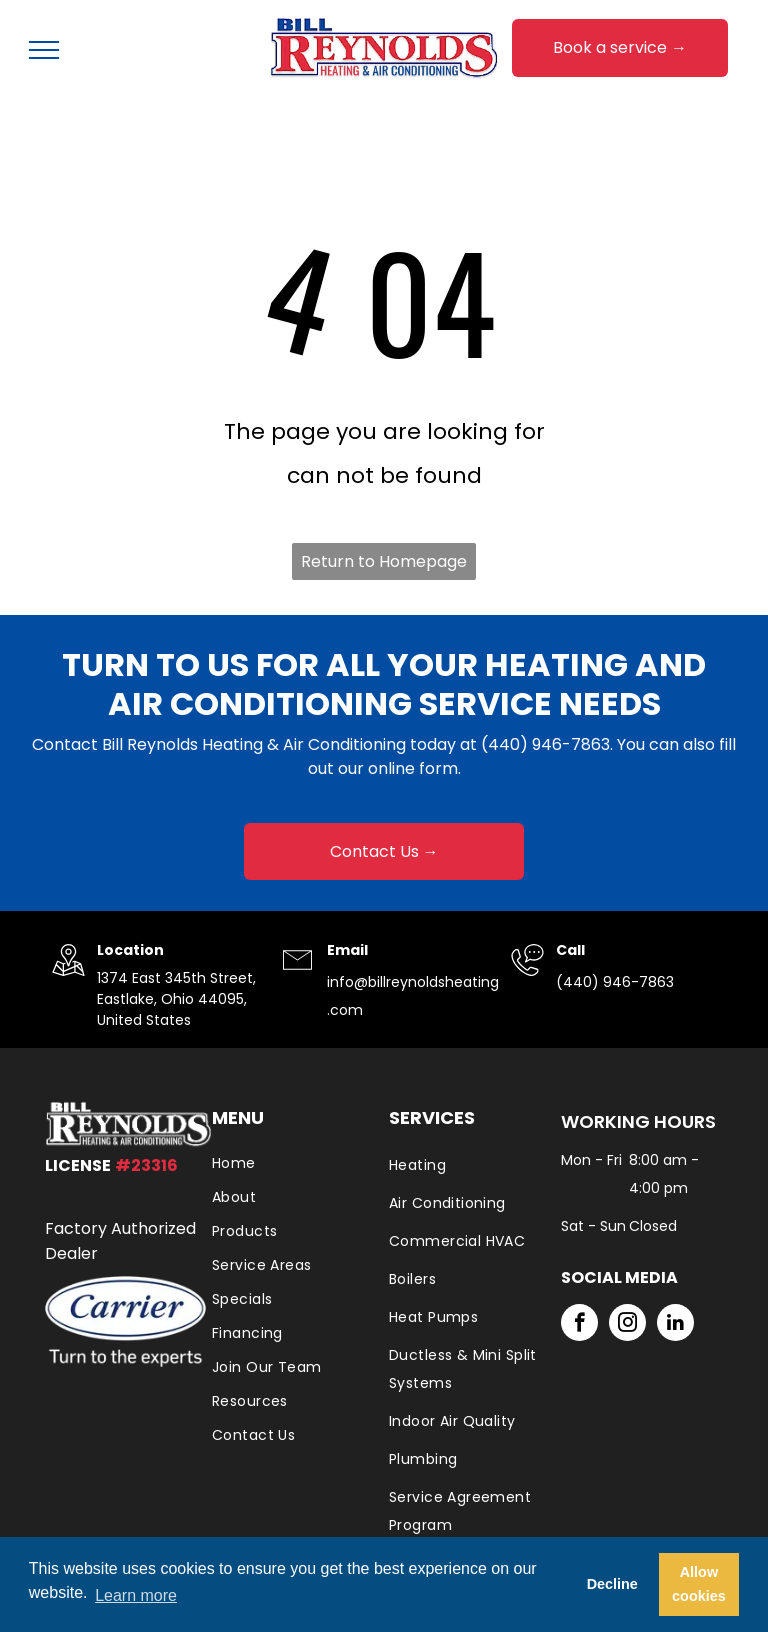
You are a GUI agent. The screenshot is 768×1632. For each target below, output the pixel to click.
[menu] (44, 50)
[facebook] (579, 1325)
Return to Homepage (384, 561)
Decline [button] (612, 1584)
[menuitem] (290, 1163)
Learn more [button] (136, 1595)
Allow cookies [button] (699, 1584)
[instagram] (627, 1325)
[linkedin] (675, 1325)
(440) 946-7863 (545, 744)
